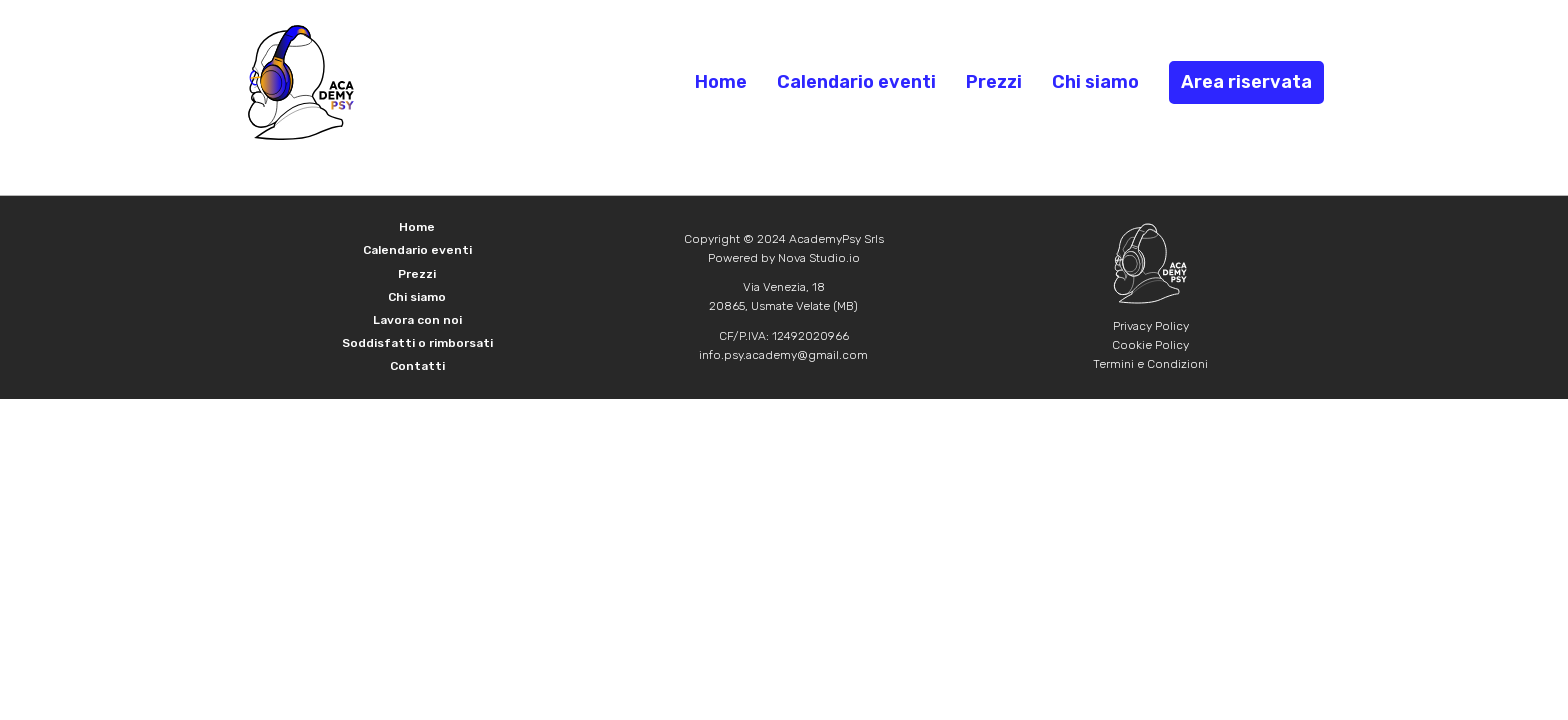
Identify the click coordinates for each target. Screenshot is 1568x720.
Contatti (417, 366)
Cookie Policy (1150, 345)
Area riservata (1246, 82)
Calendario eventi (856, 82)
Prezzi (994, 82)
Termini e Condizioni (1150, 364)
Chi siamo (1095, 82)
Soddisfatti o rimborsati (417, 343)
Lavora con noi (417, 320)
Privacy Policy (1151, 326)
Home (721, 82)
